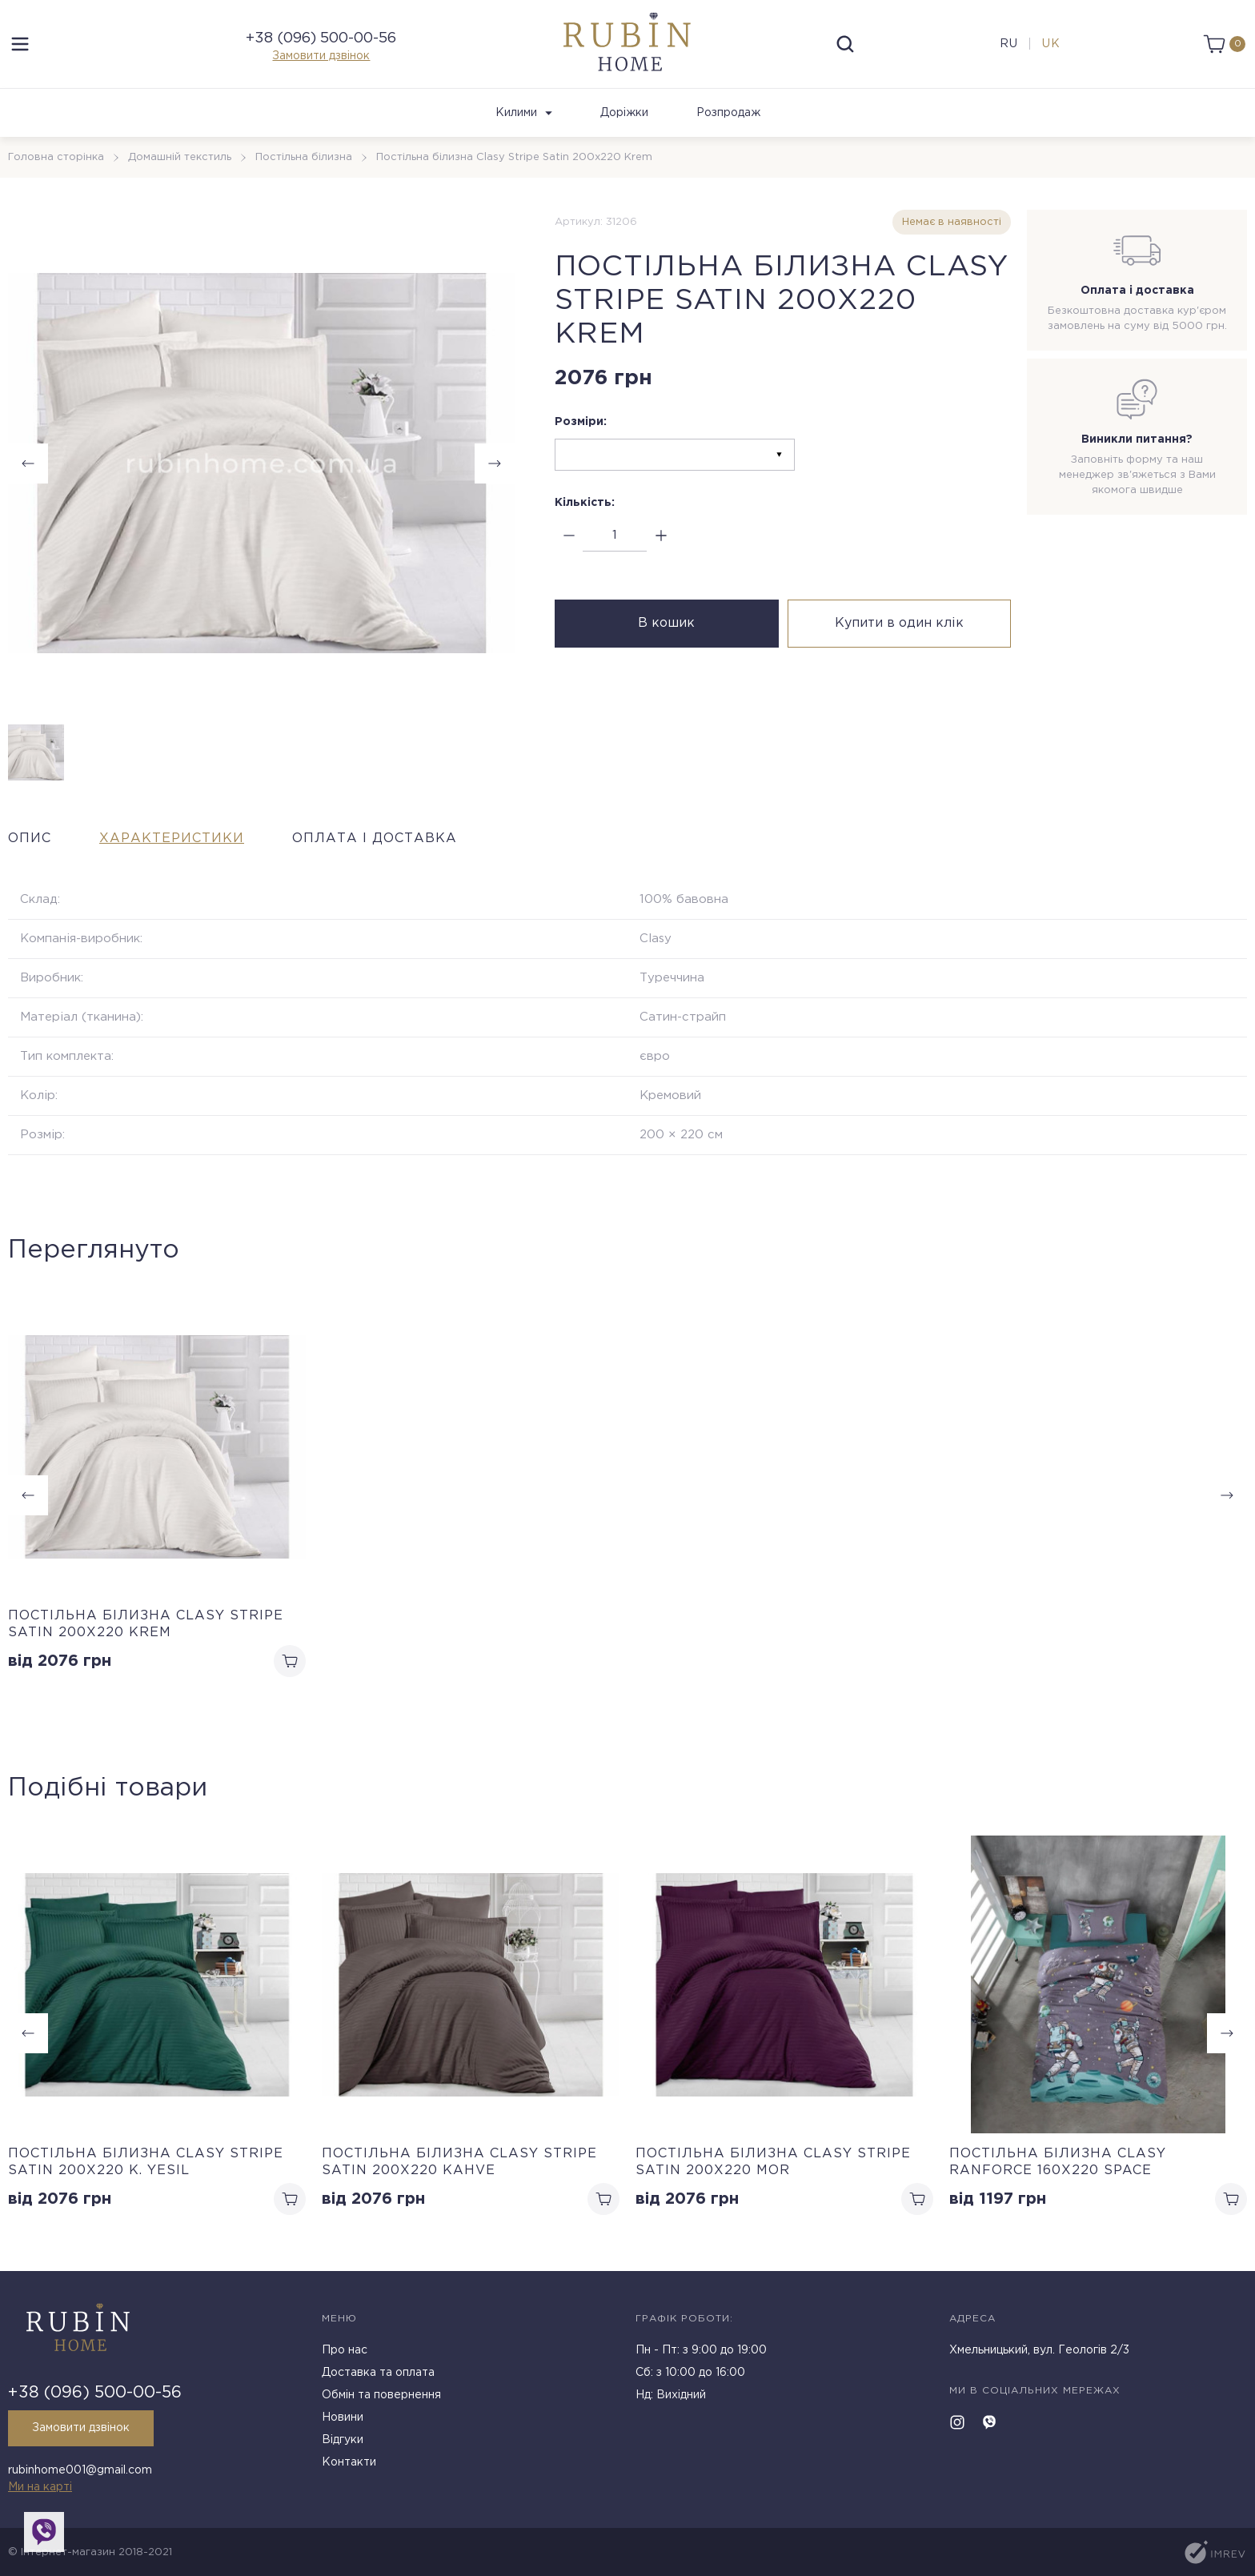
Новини (342, 2417)
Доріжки (624, 113)
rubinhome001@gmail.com (80, 2470)
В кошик (666, 623)
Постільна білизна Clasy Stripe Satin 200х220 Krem (145, 1624)
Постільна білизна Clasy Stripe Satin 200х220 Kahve (459, 2162)
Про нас (344, 2350)
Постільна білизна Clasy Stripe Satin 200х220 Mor (773, 2162)
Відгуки (342, 2440)
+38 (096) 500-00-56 (321, 38)
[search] (845, 44)
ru (1009, 44)
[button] (1227, 2033)
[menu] (20, 44)
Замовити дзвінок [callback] (81, 2428)
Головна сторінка (56, 157)
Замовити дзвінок (321, 56)
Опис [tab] (29, 839)
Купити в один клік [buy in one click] (899, 623)
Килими (523, 113)
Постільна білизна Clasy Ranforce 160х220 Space (1057, 2162)
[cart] (1224, 44)
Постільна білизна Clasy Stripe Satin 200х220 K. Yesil (145, 2162)
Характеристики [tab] (171, 839)
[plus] (661, 536)
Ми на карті (40, 2487)
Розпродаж (728, 113)
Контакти (349, 2462)
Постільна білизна (303, 157)
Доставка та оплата (378, 2372)
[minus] (569, 536)
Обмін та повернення (381, 2395)
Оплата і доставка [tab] (374, 839)
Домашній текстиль (179, 157)
